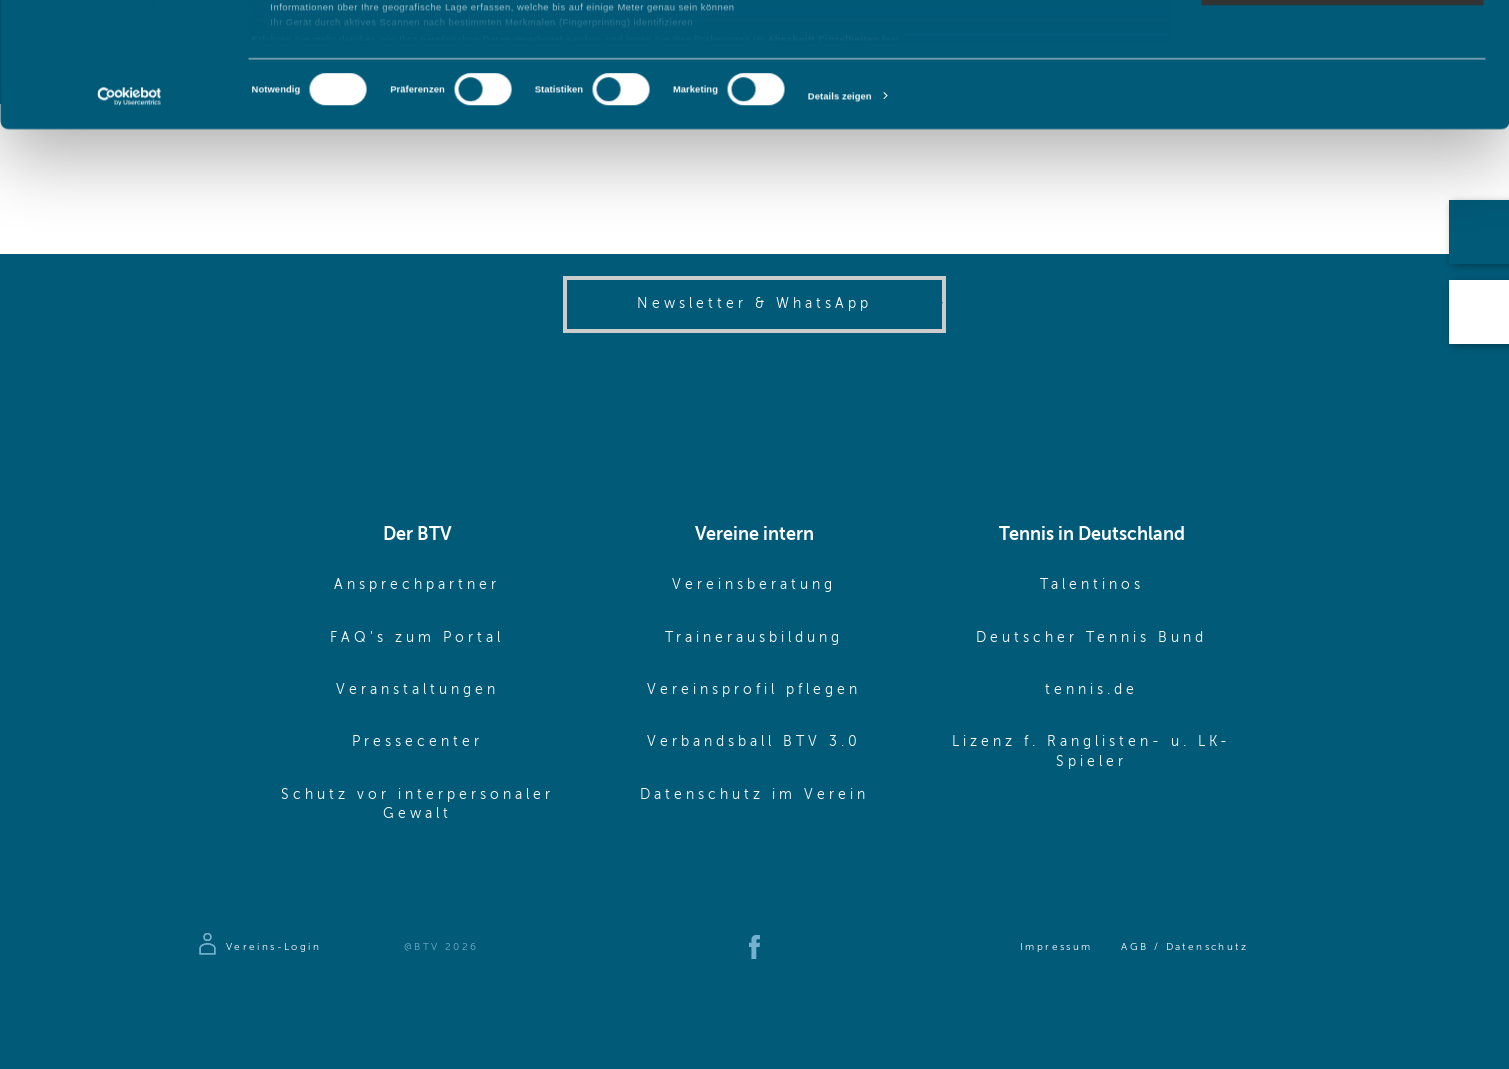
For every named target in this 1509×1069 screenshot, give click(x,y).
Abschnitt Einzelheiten (823, 164)
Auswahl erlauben (1342, 78)
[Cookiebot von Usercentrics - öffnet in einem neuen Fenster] (129, 221)
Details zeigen (840, 221)
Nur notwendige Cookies (1342, 115)
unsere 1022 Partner (339, 54)
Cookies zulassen (1342, 40)
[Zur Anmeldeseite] (258, 947)
